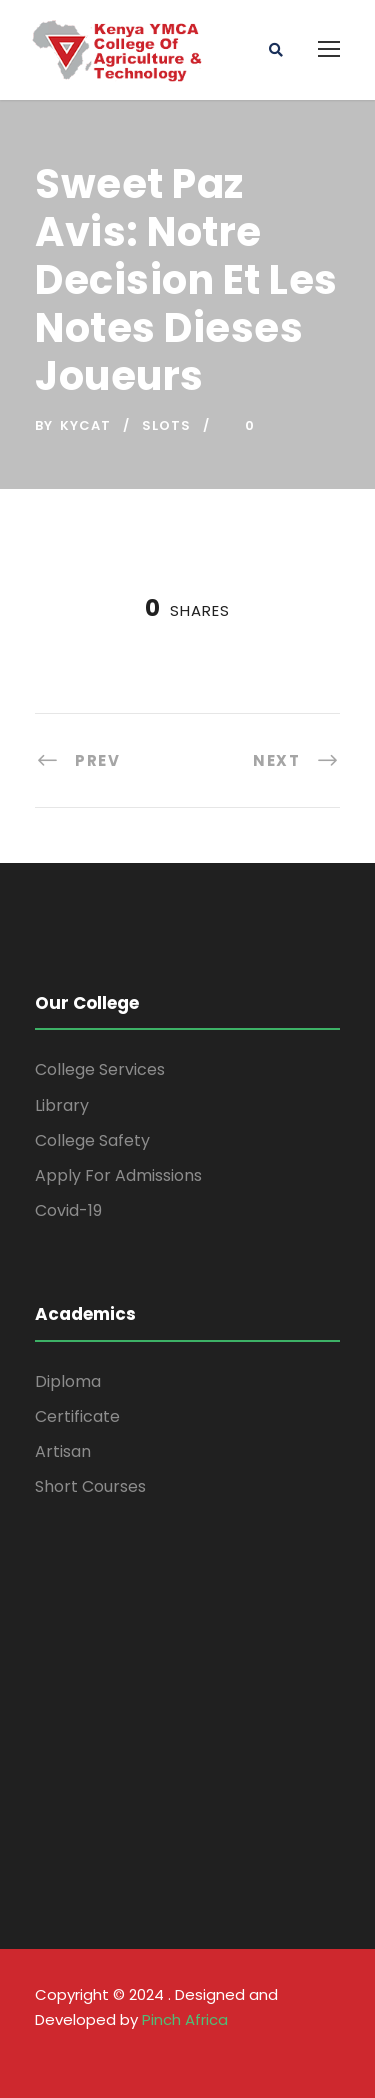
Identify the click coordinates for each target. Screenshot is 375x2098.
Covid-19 (68, 1210)
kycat (85, 425)
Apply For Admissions (118, 1175)
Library (62, 1105)
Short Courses (90, 1486)
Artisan (63, 1451)
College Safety (92, 1140)
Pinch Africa (185, 2019)
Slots (166, 425)
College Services (100, 1069)
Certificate (77, 1416)
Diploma (68, 1381)
